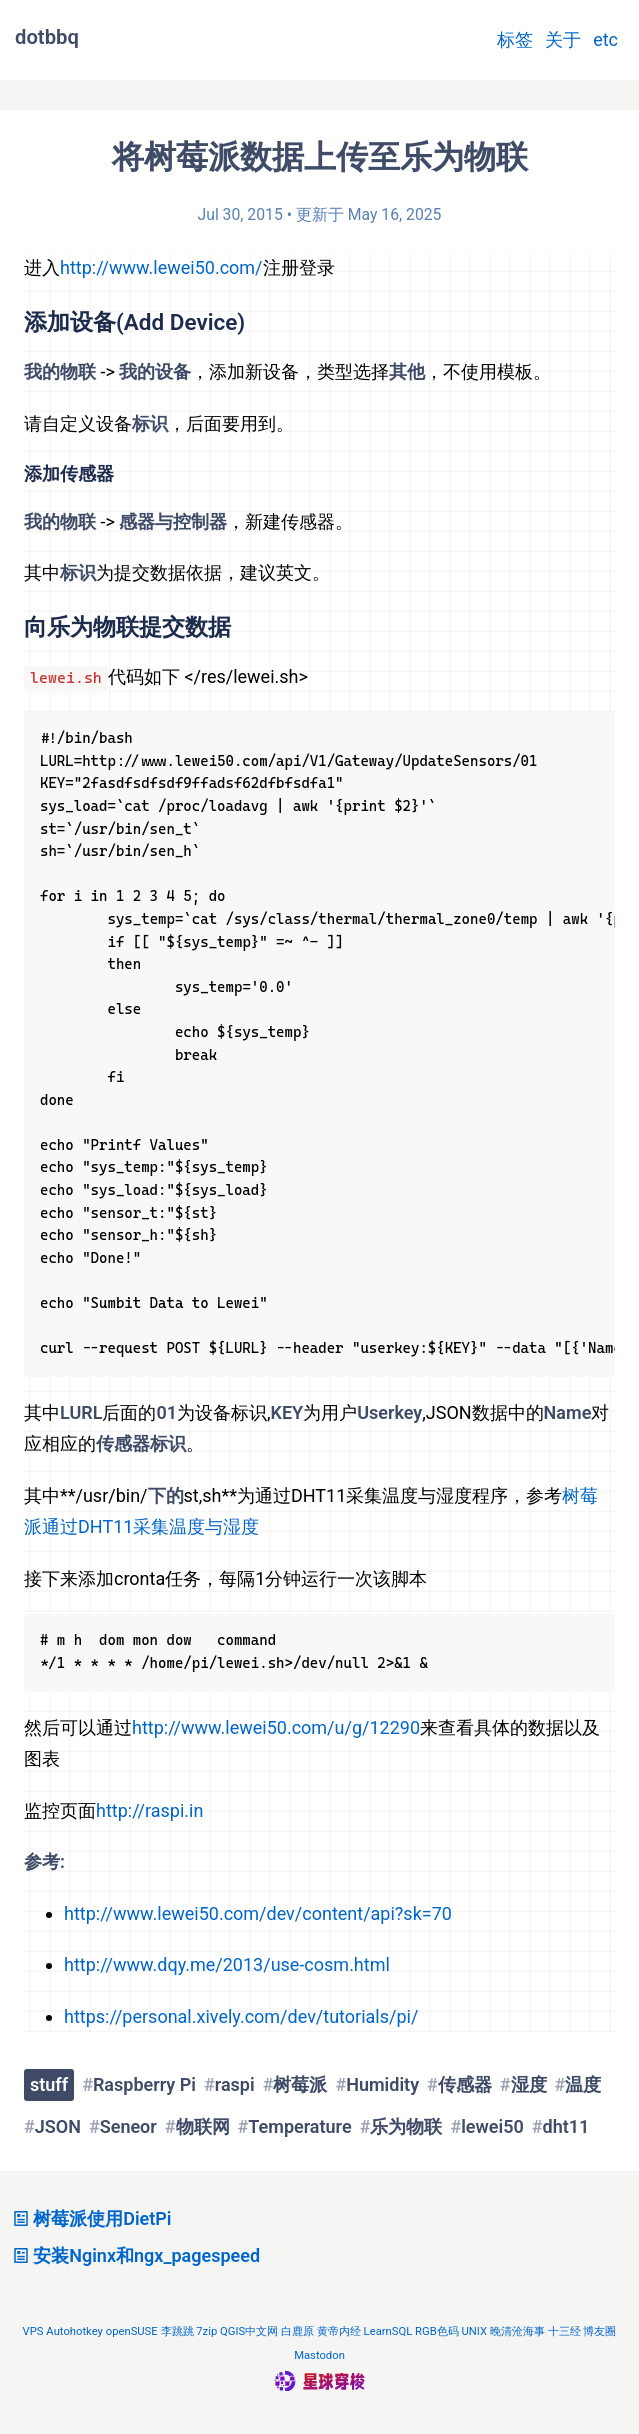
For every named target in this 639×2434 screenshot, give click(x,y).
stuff (49, 2084)
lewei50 (492, 2126)
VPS (33, 2331)
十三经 (564, 2331)
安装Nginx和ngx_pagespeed (134, 2255)
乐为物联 (406, 2126)
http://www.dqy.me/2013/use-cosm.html (227, 1964)
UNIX (474, 2331)
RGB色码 (437, 2331)
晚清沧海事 (517, 2331)
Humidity (382, 2084)
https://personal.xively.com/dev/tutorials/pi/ (241, 2016)
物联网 (203, 2126)
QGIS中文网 (249, 2331)
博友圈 (599, 2331)
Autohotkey (74, 2331)
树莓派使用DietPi (90, 2218)
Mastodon (319, 2355)
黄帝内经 (339, 2331)
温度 (583, 2084)
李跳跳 (177, 2331)
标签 (515, 39)
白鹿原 (297, 2331)
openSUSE (132, 2331)
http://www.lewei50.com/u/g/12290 (276, 1727)
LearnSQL (388, 2331)
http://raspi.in (149, 1810)
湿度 (529, 2084)
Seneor (128, 2126)
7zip (206, 2331)
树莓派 (300, 2084)
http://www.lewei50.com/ (161, 267)
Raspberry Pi (144, 2084)
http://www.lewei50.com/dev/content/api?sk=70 (258, 1913)
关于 (563, 39)
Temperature (299, 2126)
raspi (235, 2084)
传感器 (465, 2084)
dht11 (566, 2126)
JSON (58, 2126)
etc (605, 39)
